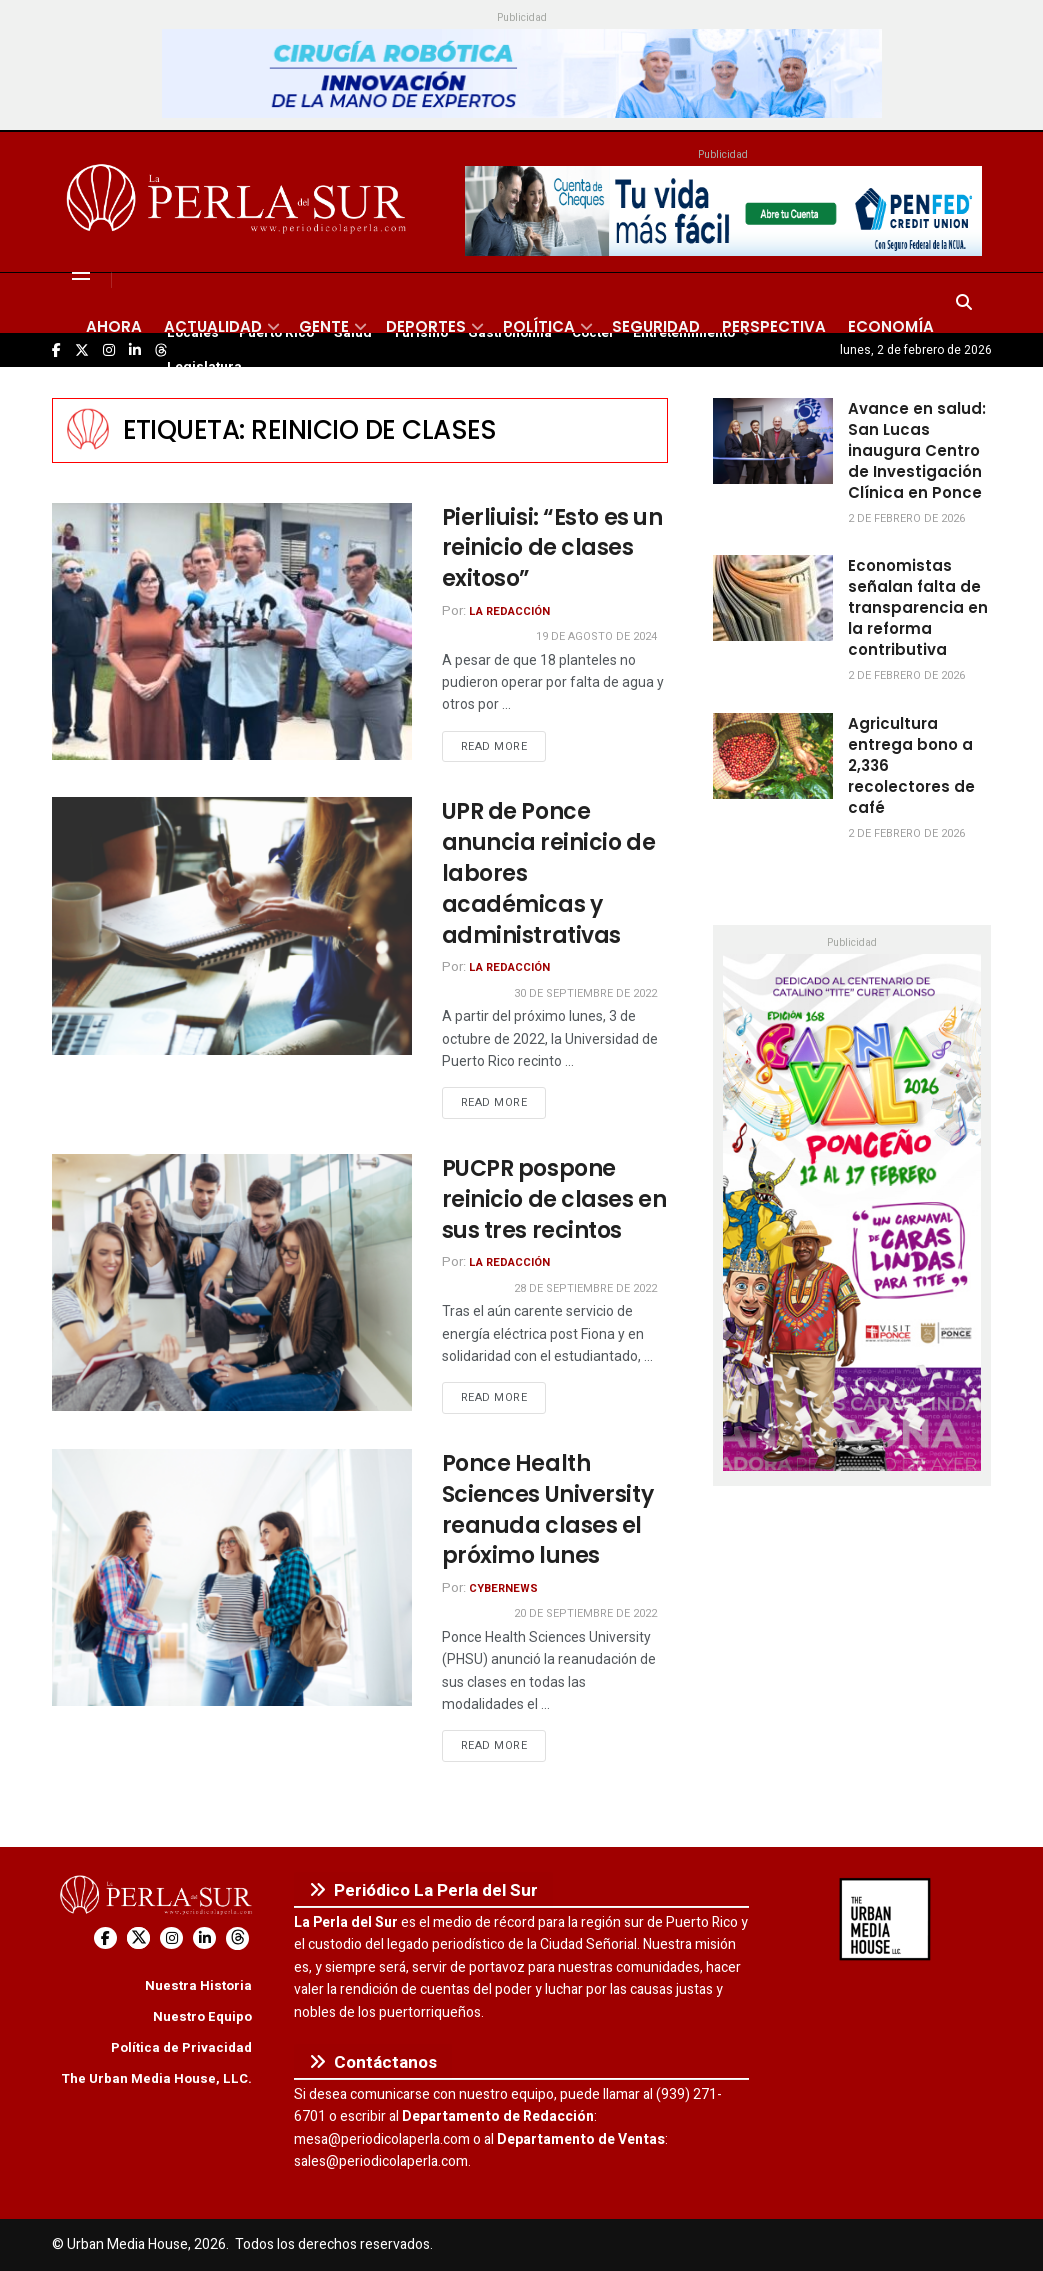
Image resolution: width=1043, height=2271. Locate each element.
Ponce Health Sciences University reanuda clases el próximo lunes (548, 1509)
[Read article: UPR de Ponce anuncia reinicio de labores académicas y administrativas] (232, 925)
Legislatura (204, 367)
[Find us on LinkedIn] (204, 1938)
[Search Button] (964, 303)
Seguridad (656, 326)
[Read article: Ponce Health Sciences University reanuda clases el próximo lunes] (232, 1577)
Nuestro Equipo (202, 2016)
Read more (504, 746)
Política (539, 326)
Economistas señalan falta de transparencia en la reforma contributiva (918, 607)
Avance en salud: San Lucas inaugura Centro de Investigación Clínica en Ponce (917, 450)
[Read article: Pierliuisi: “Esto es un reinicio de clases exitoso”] (232, 631)
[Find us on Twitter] (138, 1938)
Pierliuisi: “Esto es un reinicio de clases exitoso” (552, 548)
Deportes (426, 326)
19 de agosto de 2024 (596, 636)
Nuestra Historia (198, 1985)
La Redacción (509, 611)
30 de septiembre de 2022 (585, 993)
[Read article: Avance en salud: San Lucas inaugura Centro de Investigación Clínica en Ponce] (773, 441)
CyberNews (503, 1588)
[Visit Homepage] (239, 202)
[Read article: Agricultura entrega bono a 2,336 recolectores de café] (773, 756)
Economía (891, 326)
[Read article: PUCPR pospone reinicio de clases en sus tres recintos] (232, 1282)
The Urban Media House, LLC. (156, 2078)
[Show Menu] (81, 273)
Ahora (114, 326)
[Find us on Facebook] (105, 1938)
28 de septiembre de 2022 (585, 1288)
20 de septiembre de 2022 (585, 1613)
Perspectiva (774, 326)
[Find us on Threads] (237, 1938)
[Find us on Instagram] (171, 1938)
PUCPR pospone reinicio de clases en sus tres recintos (554, 1199)
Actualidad (213, 326)
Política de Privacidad (181, 2047)
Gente (324, 326)
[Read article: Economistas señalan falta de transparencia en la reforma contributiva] (773, 598)
